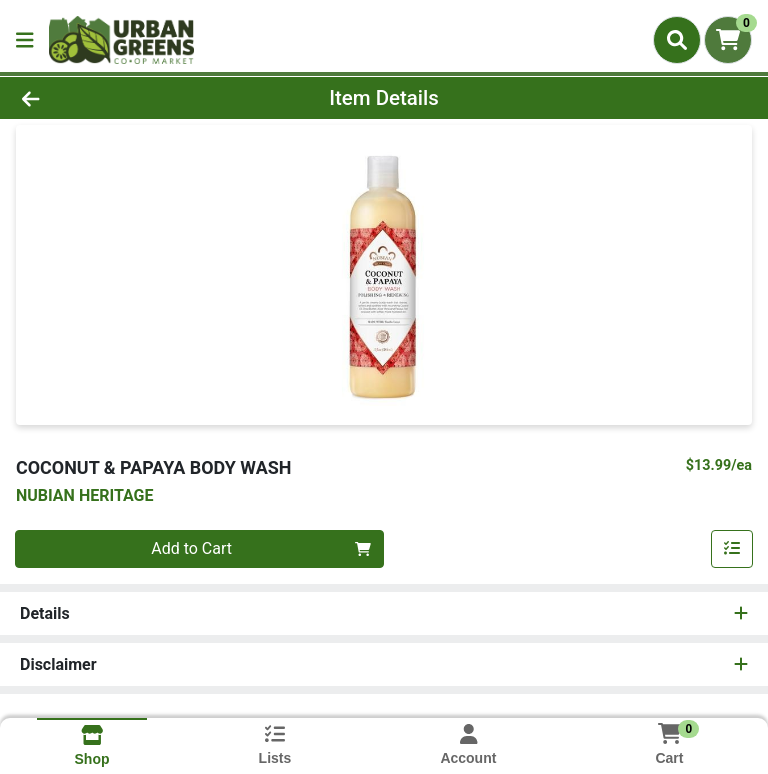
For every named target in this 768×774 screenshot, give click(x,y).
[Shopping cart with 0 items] (728, 40)
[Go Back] (108, 98)
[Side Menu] (25, 40)
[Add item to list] (732, 549)
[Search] (677, 40)
